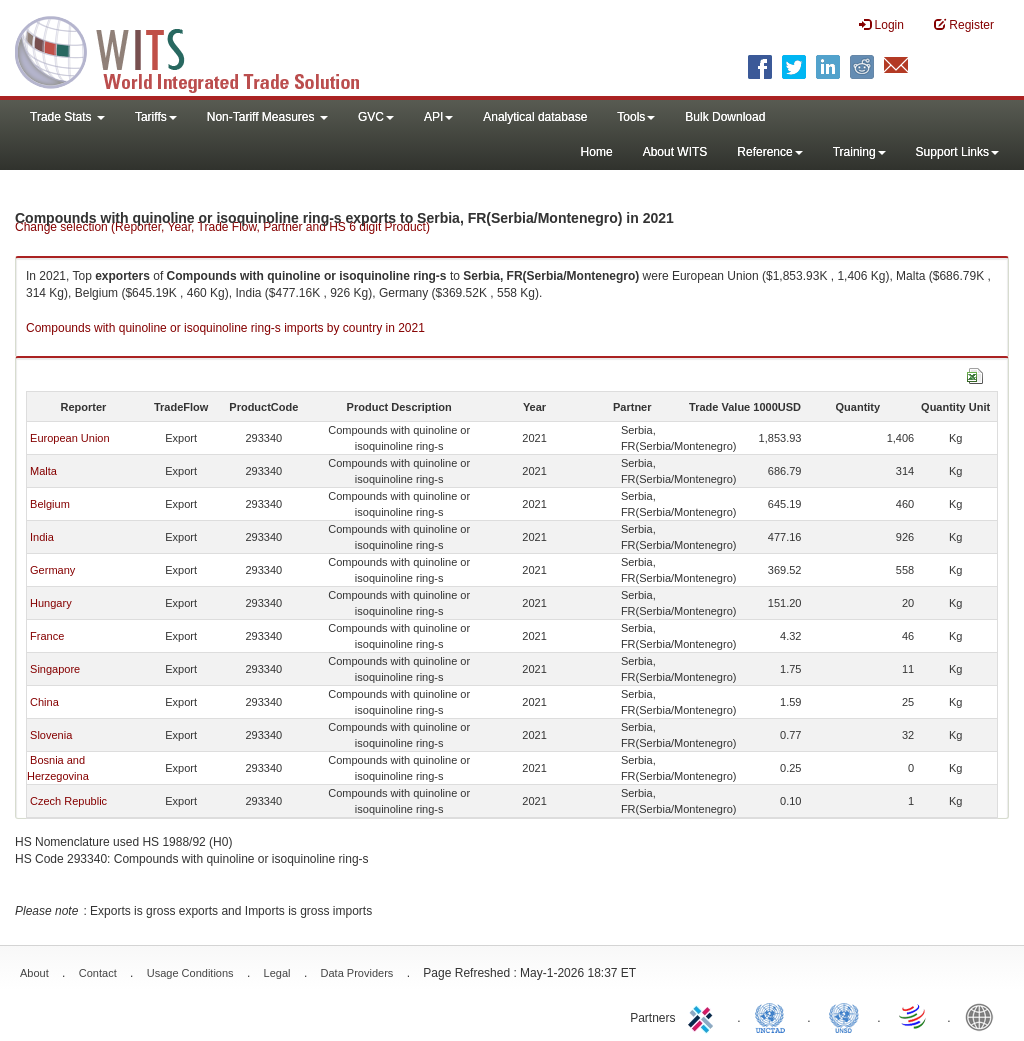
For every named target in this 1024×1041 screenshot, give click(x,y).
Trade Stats (67, 117)
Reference (769, 152)
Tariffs (156, 117)
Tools (636, 117)
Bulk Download (725, 117)
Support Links (957, 152)
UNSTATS (844, 1016)
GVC (376, 117)
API (438, 117)
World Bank (984, 1016)
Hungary (51, 603)
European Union (70, 438)
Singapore (55, 669)
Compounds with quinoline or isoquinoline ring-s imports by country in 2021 (225, 328)
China (44, 702)
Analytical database (535, 117)
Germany (52, 570)
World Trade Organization (914, 1016)
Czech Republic (68, 801)
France (47, 636)
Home (597, 152)
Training (859, 152)
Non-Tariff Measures (267, 117)
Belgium (50, 504)
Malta (43, 471)
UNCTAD (774, 1016)
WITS (200, 50)
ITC (704, 1016)
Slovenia (51, 735)
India (42, 537)
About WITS (675, 152)
